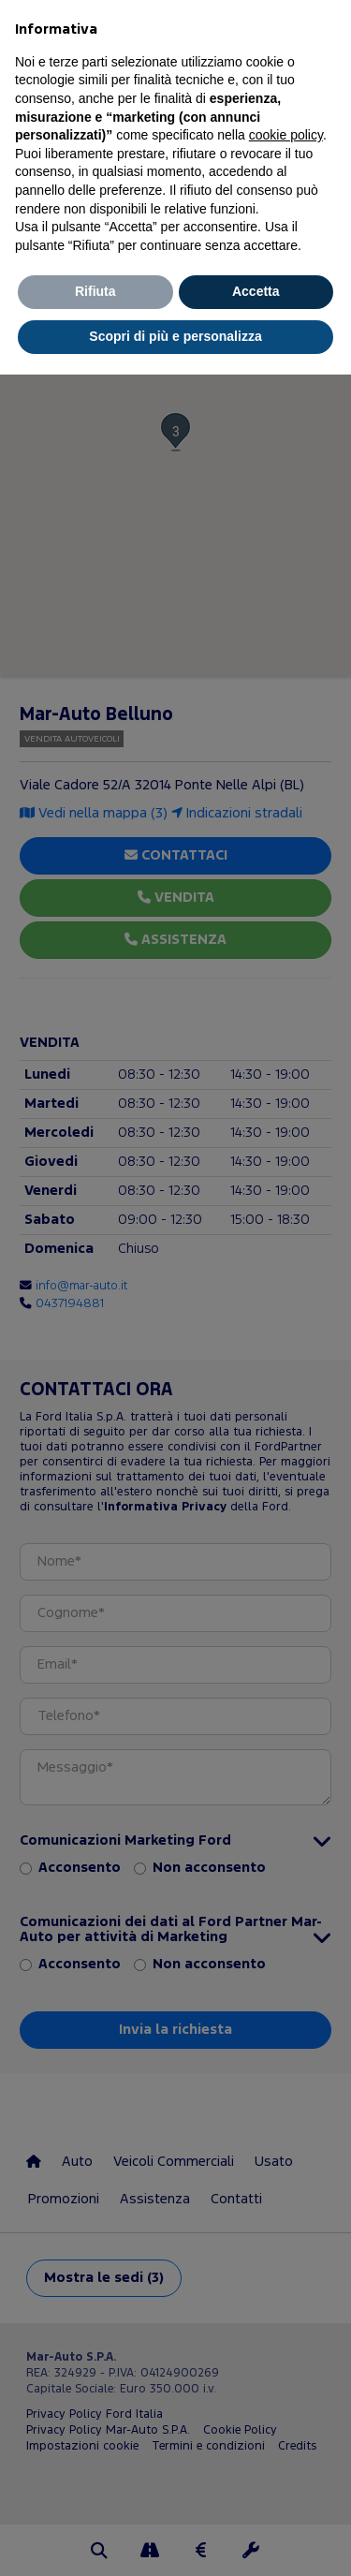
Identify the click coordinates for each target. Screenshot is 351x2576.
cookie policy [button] (286, 134)
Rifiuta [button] (95, 291)
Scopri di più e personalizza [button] (175, 336)
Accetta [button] (256, 291)
